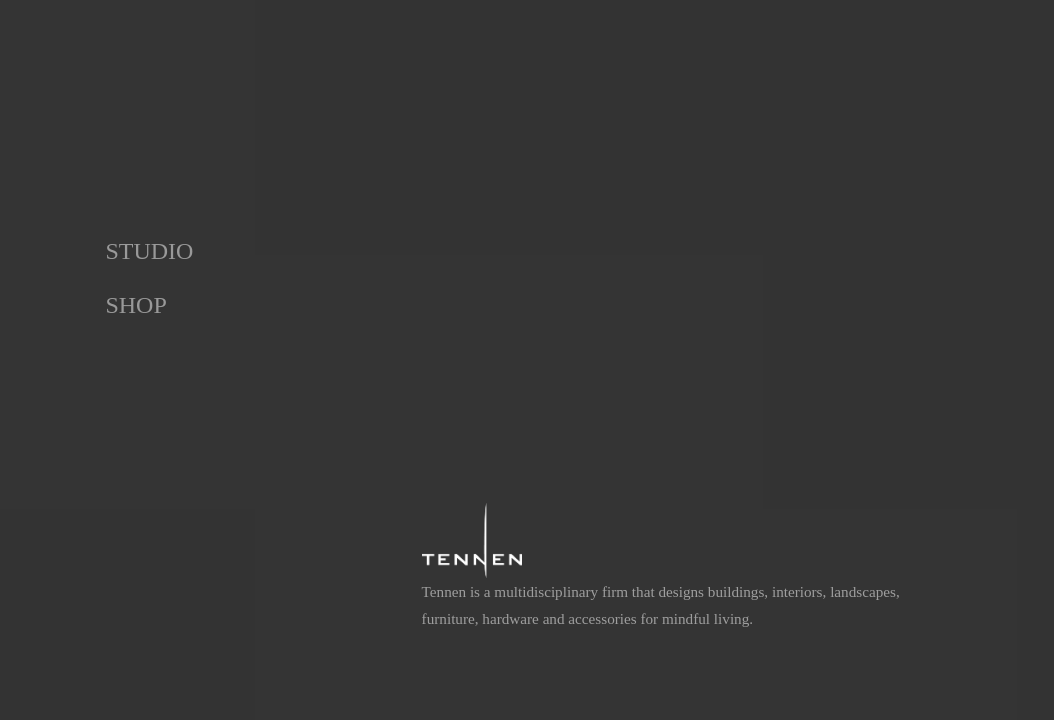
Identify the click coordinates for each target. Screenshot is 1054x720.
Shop (135, 305)
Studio (149, 251)
